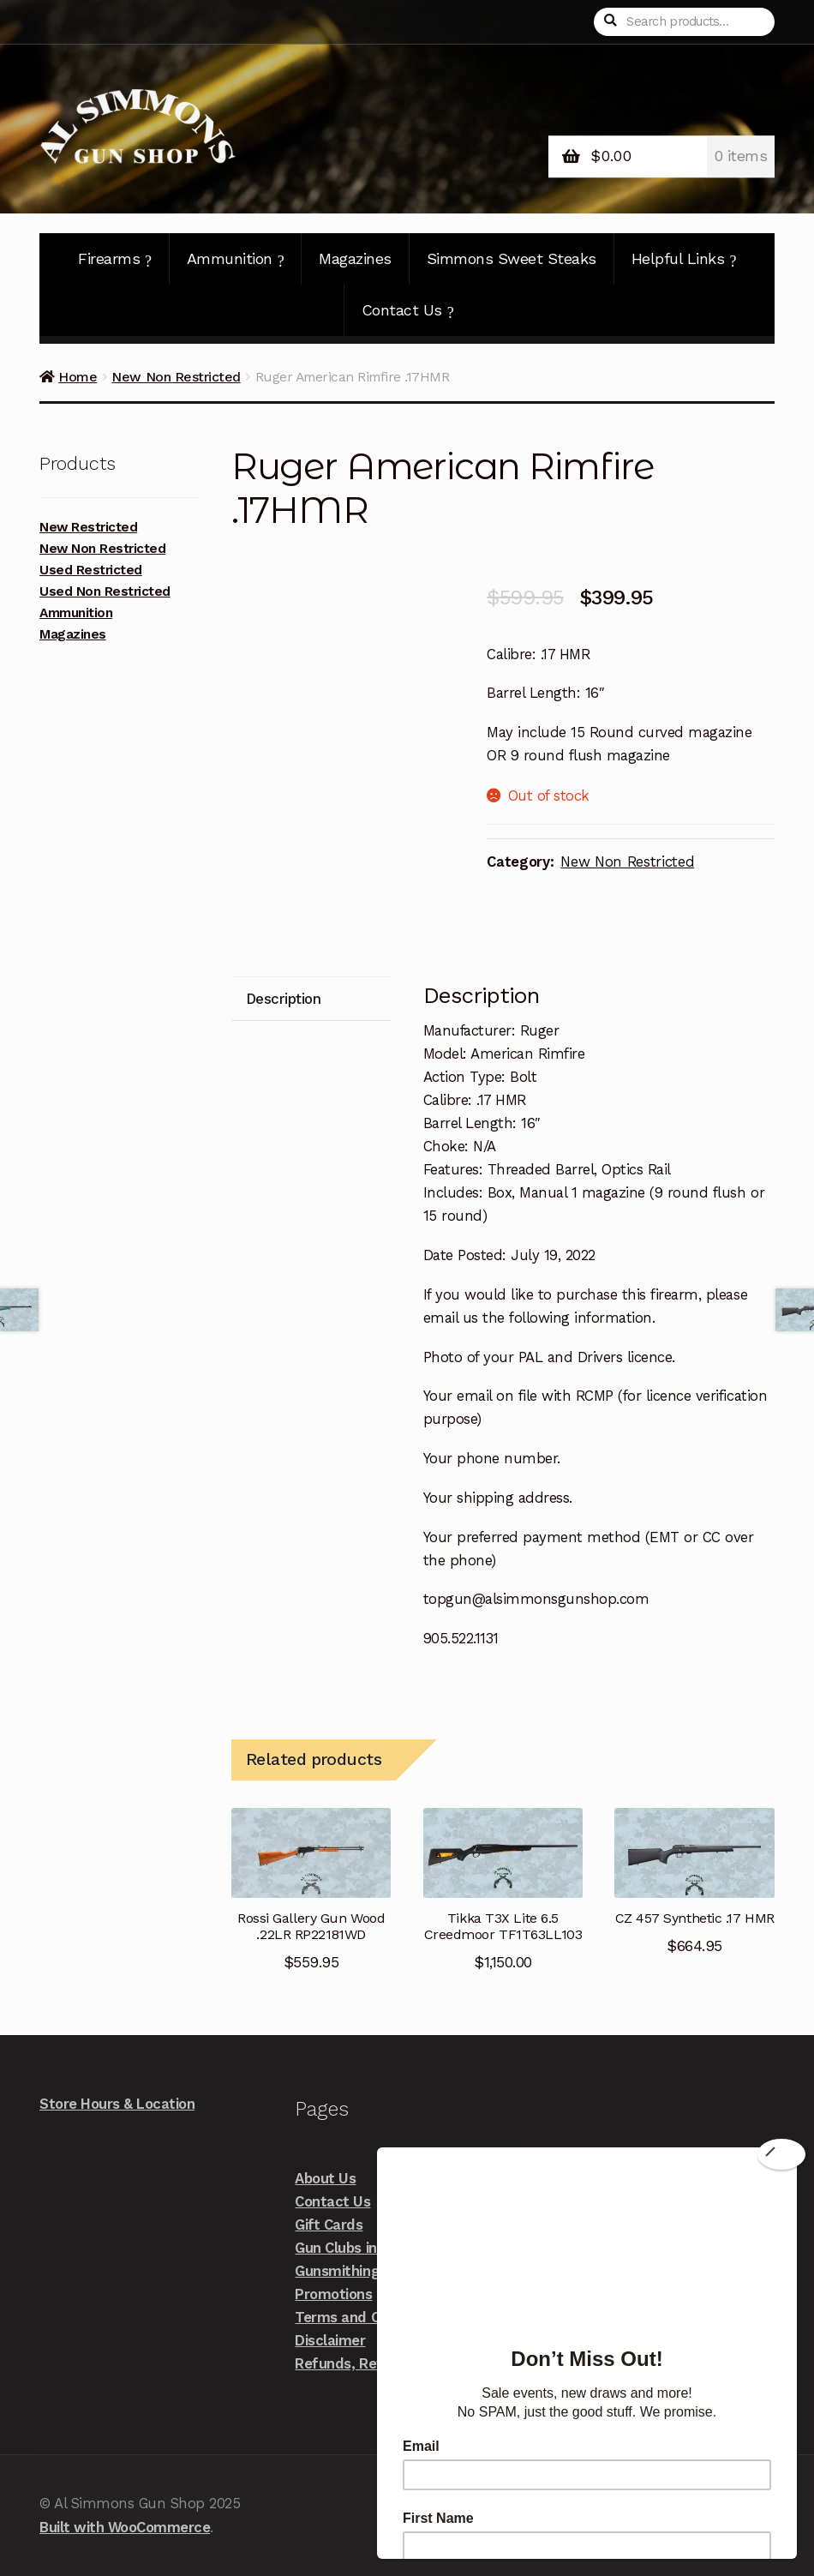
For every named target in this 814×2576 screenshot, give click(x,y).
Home (77, 377)
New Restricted (88, 527)
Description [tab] (283, 998)
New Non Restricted (175, 377)
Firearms (115, 259)
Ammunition (235, 259)
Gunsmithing (337, 2270)
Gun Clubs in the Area (366, 2247)
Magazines (355, 258)
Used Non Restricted (105, 591)
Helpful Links (683, 259)
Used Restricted (90, 570)
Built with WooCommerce (124, 2527)
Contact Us (408, 310)
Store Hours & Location (117, 2103)
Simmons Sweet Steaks (511, 258)
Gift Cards (328, 2224)
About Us (325, 2178)
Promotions (333, 2294)
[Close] (781, 2154)
